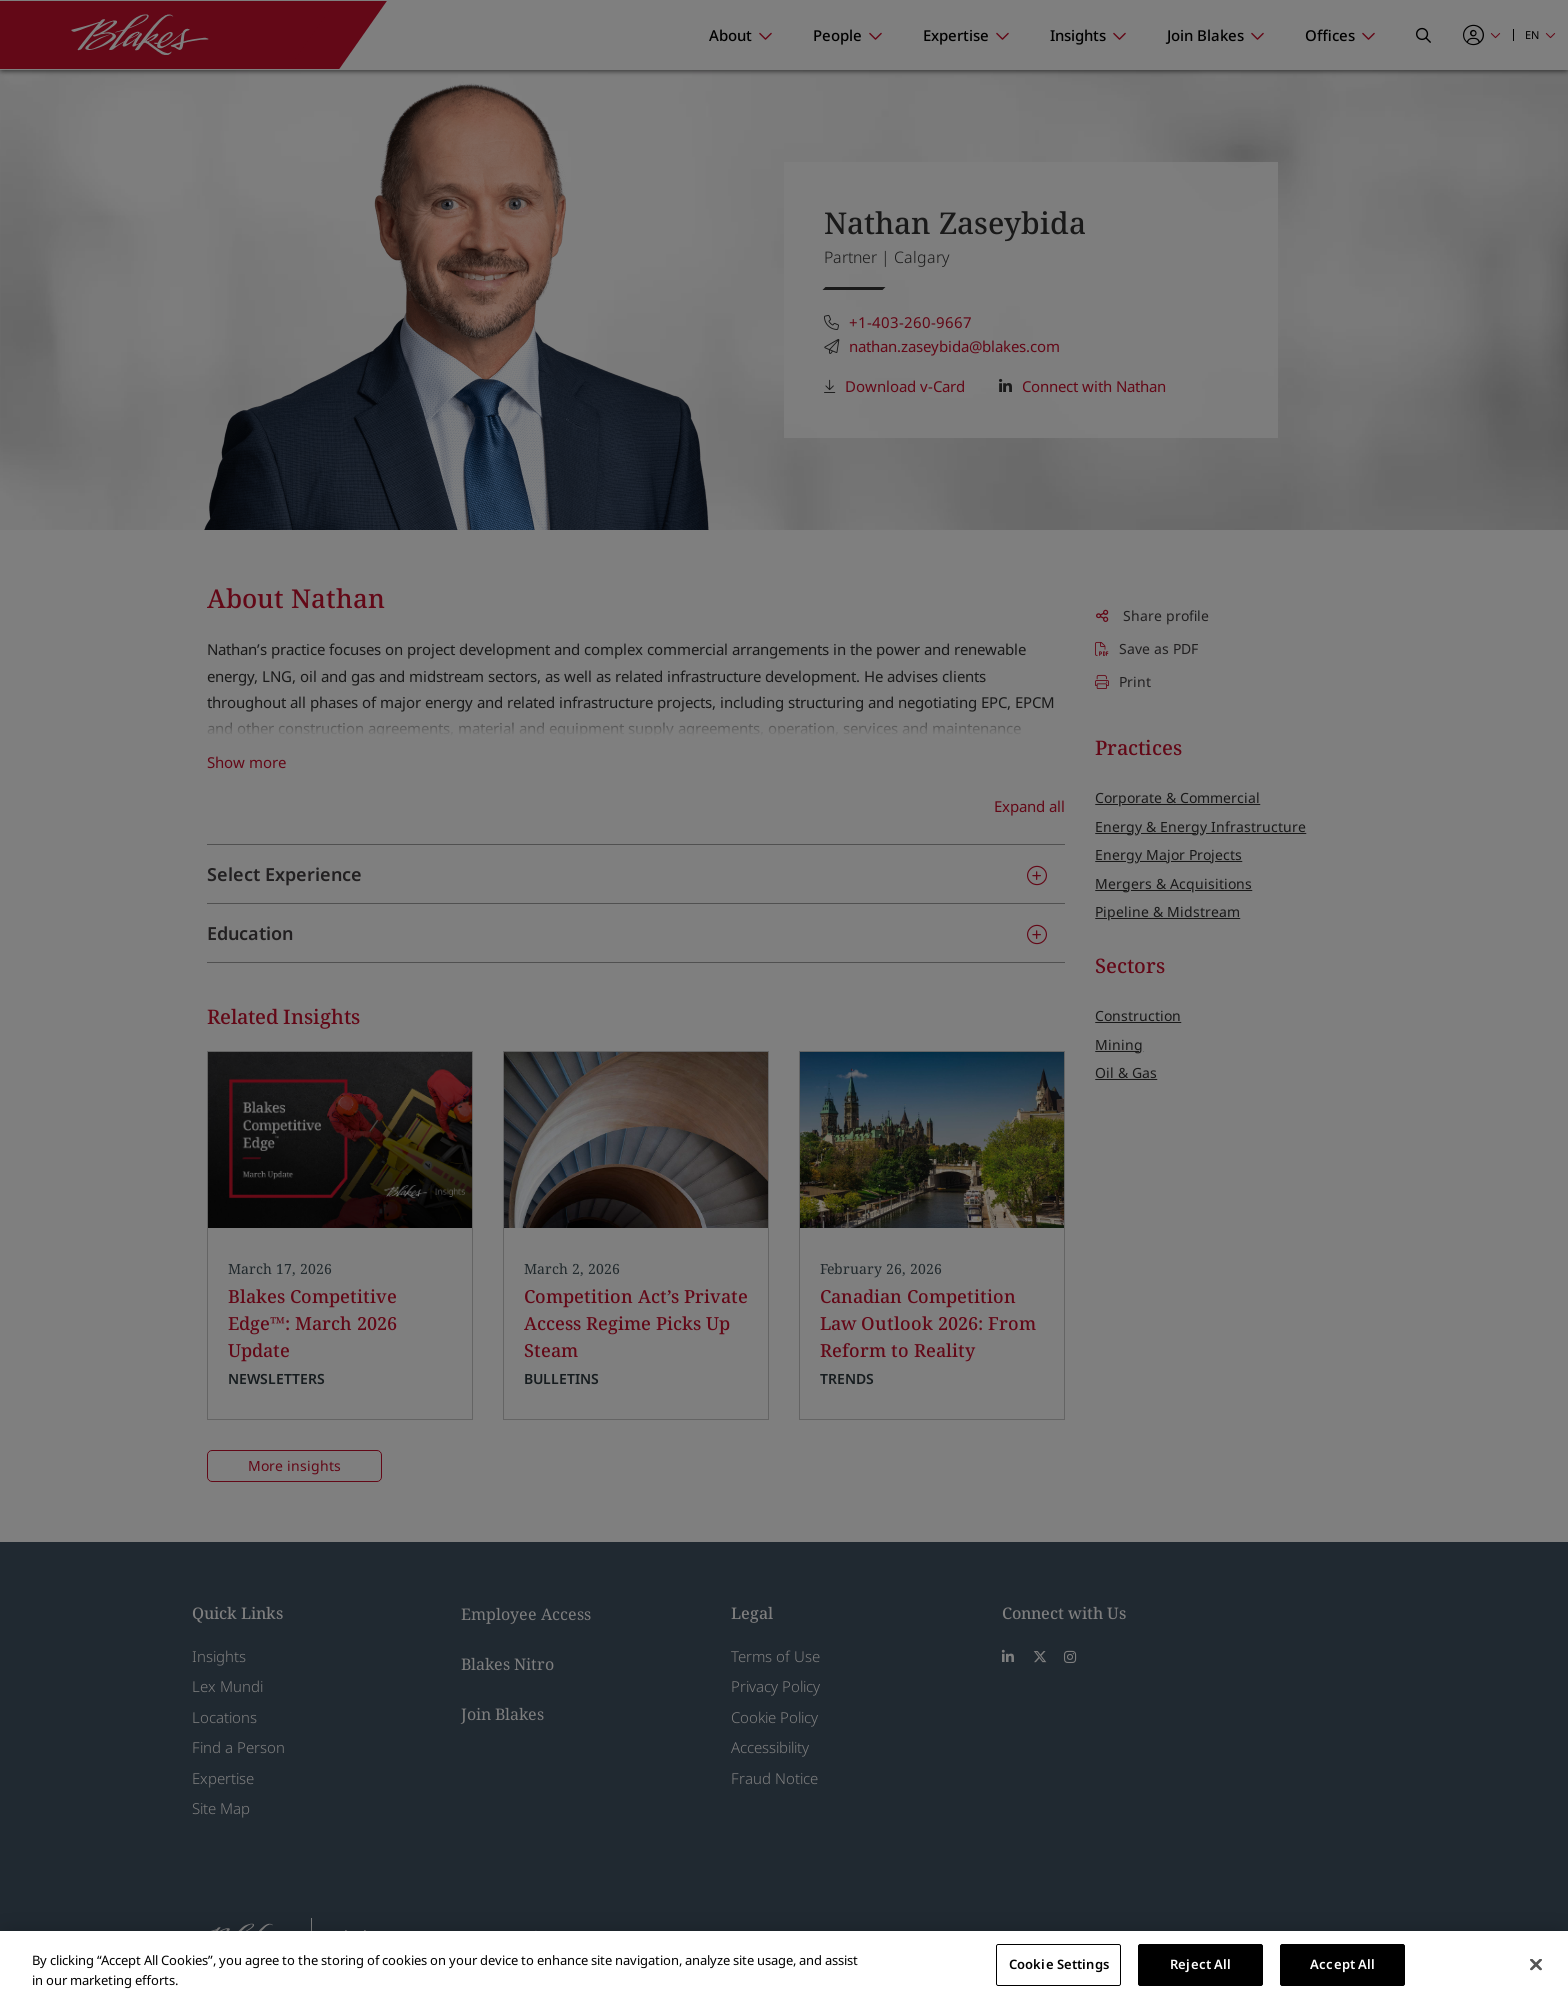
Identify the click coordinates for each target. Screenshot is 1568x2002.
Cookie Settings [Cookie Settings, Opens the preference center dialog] (1059, 1964)
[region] (784, 1966)
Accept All (1342, 1964)
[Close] (1536, 1964)
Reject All (1200, 1964)
